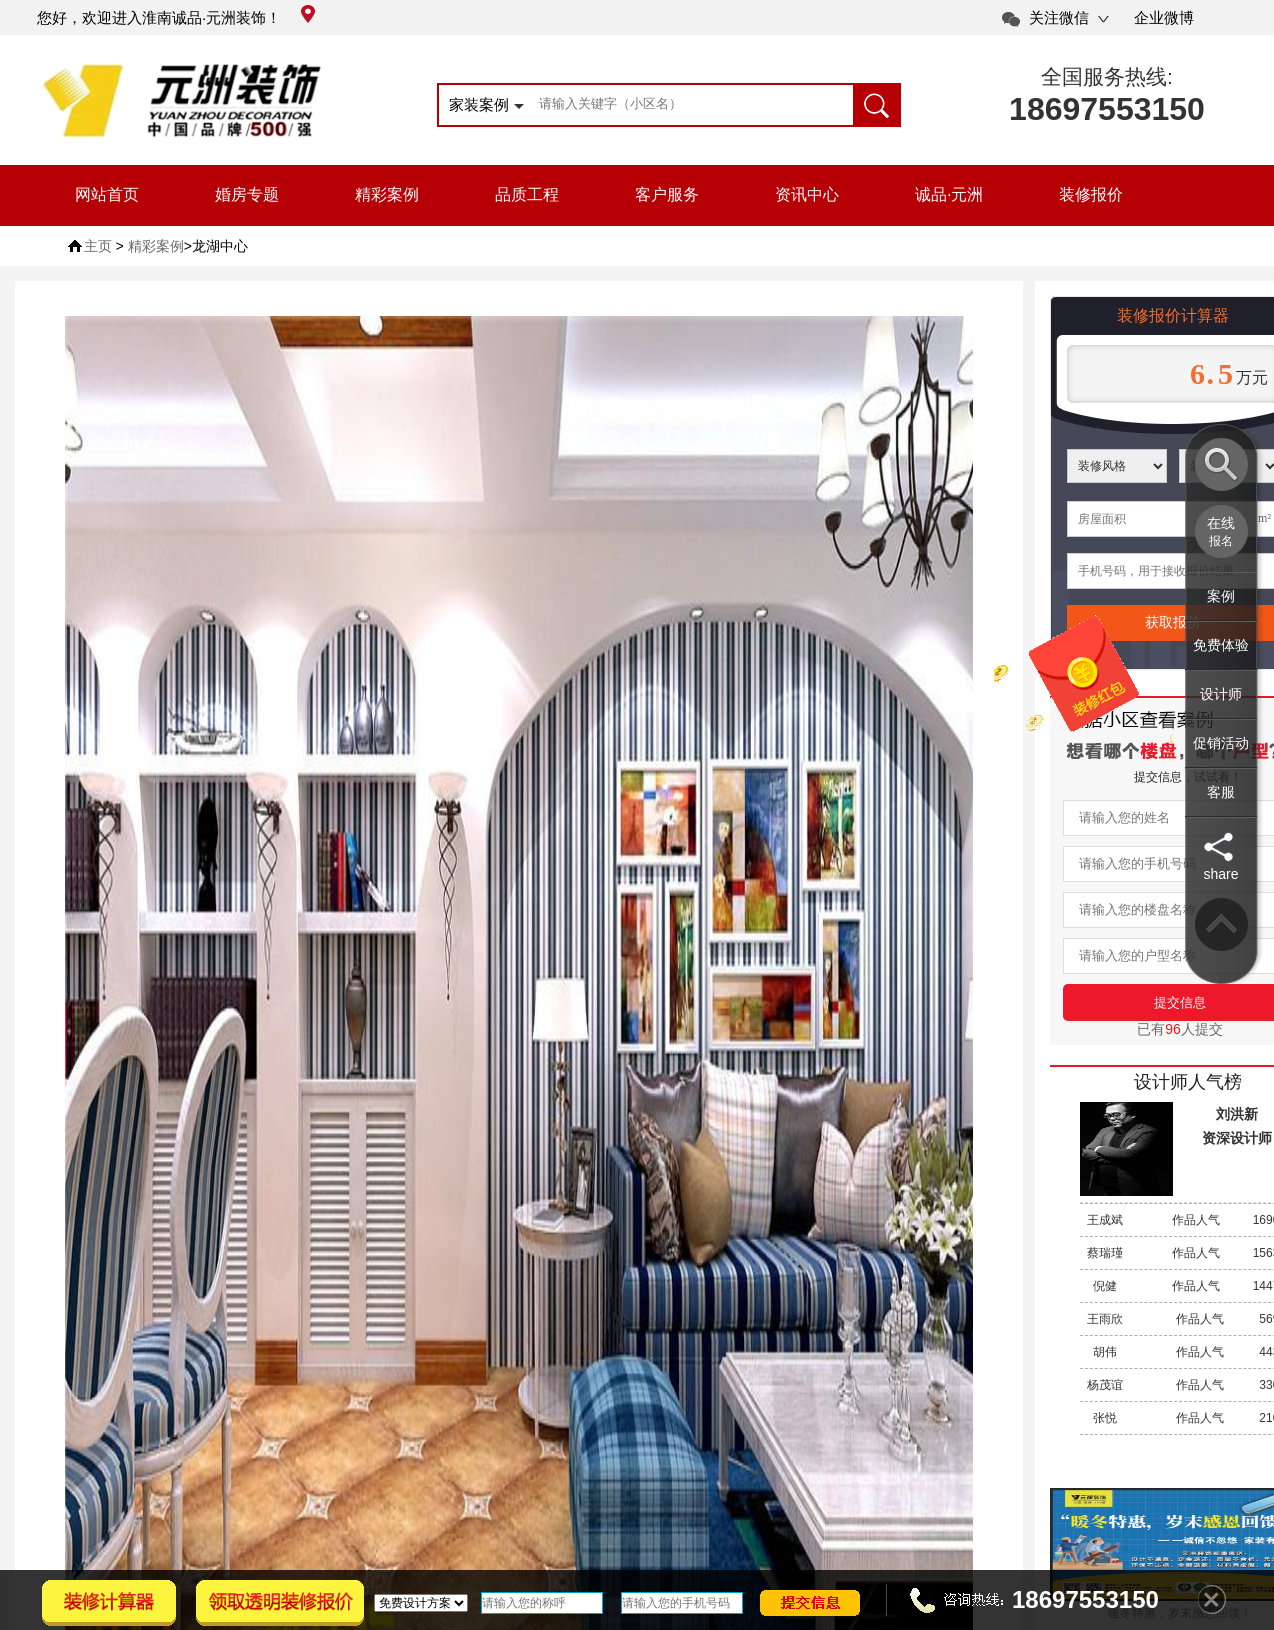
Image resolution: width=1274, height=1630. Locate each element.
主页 (98, 246)
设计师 (1221, 694)
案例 (1221, 596)
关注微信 (1059, 17)
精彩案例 (387, 194)
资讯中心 (807, 194)
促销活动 (1221, 743)
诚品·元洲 (949, 194)
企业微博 (1164, 17)
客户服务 (667, 194)
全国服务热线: (1107, 76)
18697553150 (1107, 109)
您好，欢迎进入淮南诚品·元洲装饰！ (176, 17)
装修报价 (1091, 194)
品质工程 (527, 194)
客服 (1221, 792)
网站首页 (107, 194)
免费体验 (1221, 645)
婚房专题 (247, 194)
